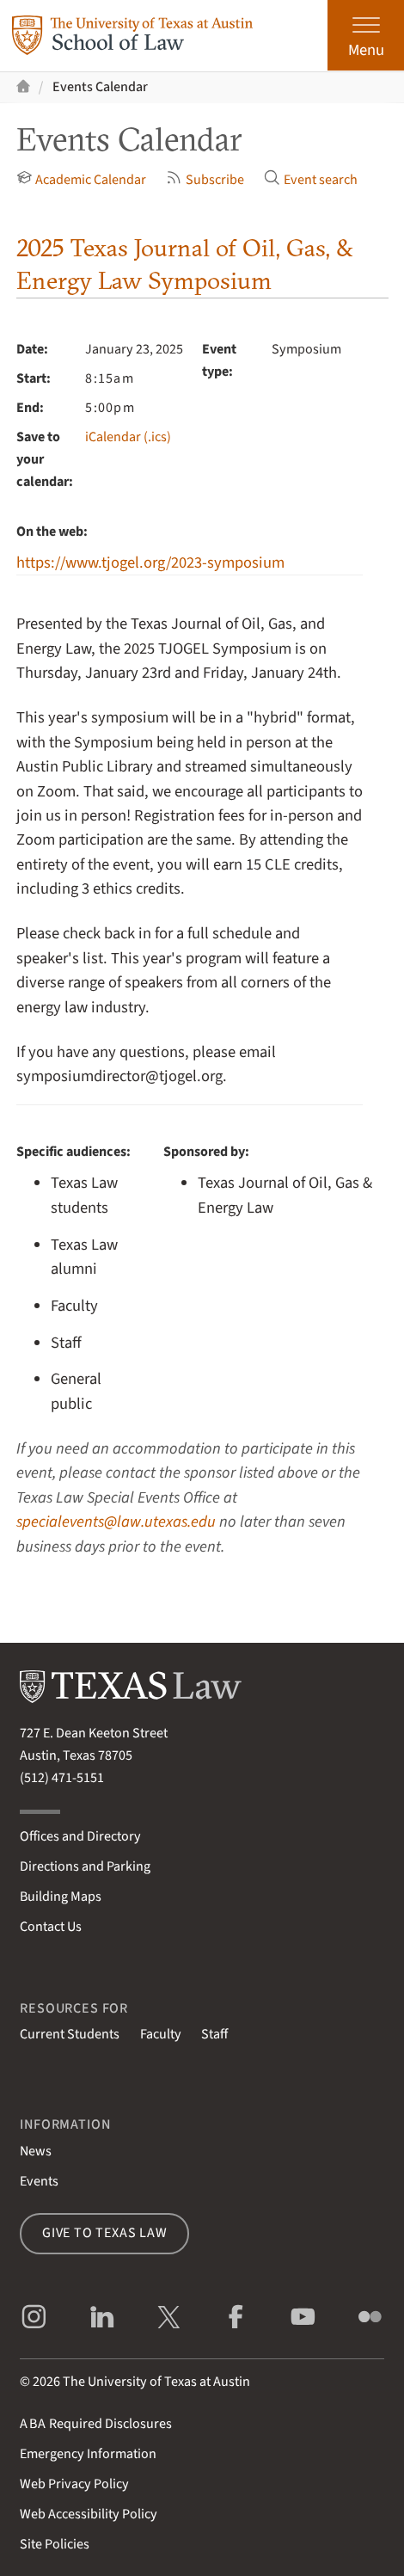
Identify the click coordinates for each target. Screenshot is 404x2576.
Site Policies (54, 2544)
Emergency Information (88, 2453)
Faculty (160, 2034)
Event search (311, 179)
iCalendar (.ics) (128, 436)
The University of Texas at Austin (156, 2381)
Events (39, 2181)
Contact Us (51, 1926)
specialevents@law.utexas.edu (116, 1521)
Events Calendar (100, 86)
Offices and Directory (80, 1836)
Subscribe (205, 179)
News (36, 2151)
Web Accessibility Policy (88, 2514)
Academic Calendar (81, 179)
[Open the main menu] (365, 35)
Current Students (69, 2034)
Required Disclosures (96, 2423)
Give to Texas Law (105, 2232)
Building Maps (60, 1896)
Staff (214, 2034)
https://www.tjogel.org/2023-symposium (150, 562)
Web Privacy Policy (74, 2484)
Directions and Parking (85, 1866)
